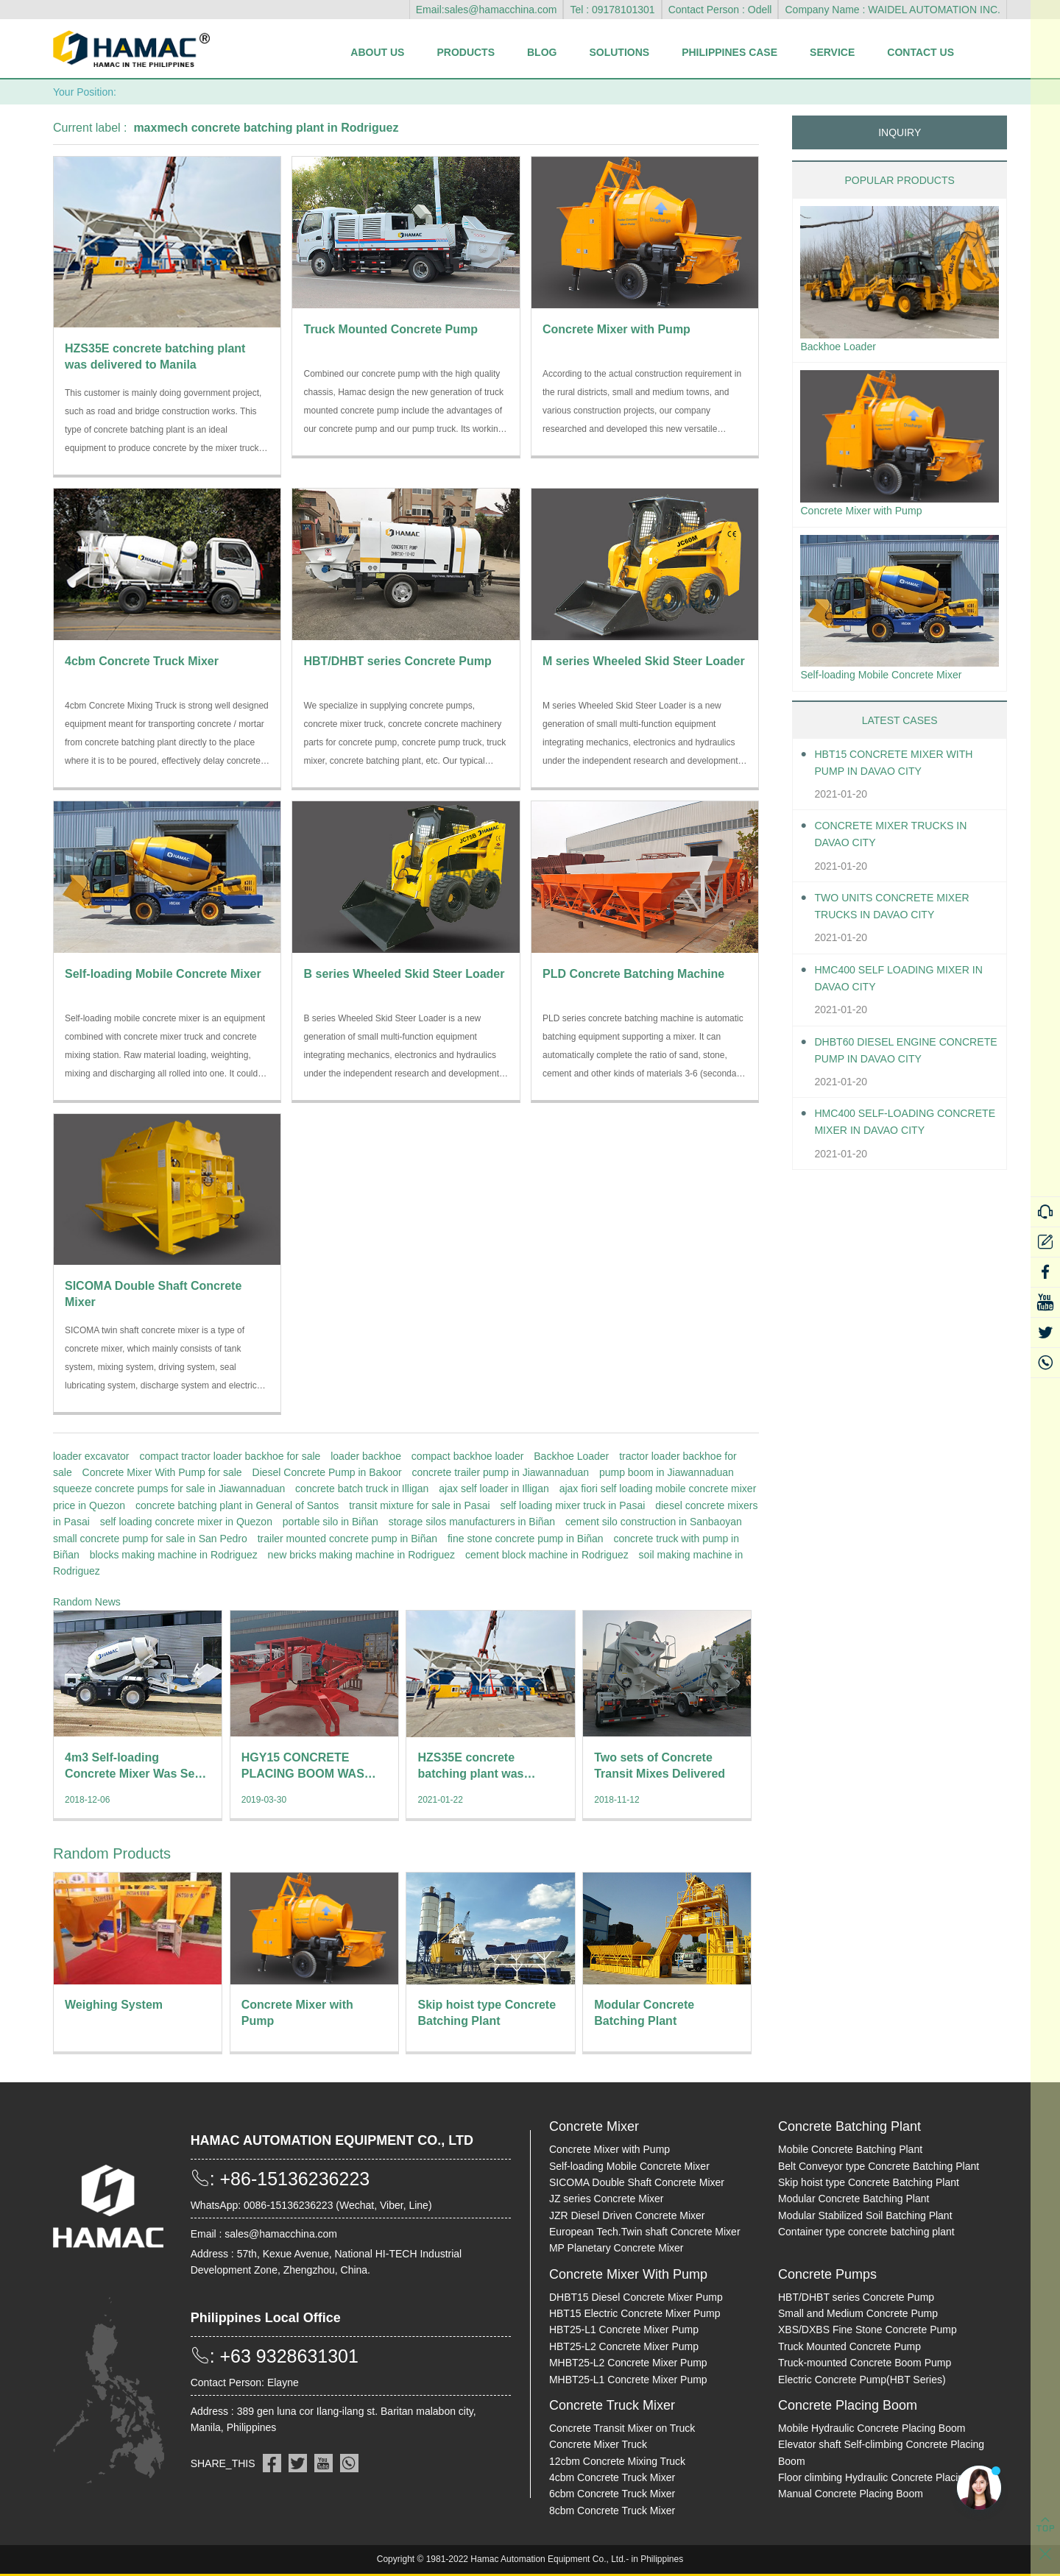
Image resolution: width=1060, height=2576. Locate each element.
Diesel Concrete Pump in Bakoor (327, 1472)
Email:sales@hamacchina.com (486, 9)
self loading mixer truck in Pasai (572, 1505)
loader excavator (91, 1456)
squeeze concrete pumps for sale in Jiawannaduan (169, 1488)
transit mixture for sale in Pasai (419, 1505)
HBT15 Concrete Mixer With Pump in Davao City (904, 769)
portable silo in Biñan (330, 1521)
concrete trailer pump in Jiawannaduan (500, 1472)
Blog (541, 52)
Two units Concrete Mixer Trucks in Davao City (902, 913)
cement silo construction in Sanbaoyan (653, 1521)
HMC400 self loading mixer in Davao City (902, 985)
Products (466, 52)
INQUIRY (899, 132)
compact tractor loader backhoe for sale (229, 1456)
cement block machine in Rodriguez (547, 1555)
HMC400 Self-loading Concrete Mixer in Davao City (896, 1130)
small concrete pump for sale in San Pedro (150, 1538)
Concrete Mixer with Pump (869, 514)
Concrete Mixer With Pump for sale (162, 1472)
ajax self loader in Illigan (493, 1488)
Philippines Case (729, 52)
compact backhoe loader (467, 1456)
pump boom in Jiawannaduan (666, 1472)
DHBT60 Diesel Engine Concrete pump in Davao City (894, 1058)
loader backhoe (366, 1456)
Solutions (619, 52)
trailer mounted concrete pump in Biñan (347, 1538)
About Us (377, 52)
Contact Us (920, 52)
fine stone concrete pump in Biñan (526, 1538)
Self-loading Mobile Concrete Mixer (891, 680)
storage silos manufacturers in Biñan (472, 1521)
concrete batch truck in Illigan (361, 1488)
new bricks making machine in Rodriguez (361, 1555)
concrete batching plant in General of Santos (237, 1505)
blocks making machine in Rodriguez (174, 1555)
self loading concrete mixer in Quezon (186, 1521)
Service (832, 52)
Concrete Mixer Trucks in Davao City (900, 841)
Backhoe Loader (571, 1456)
